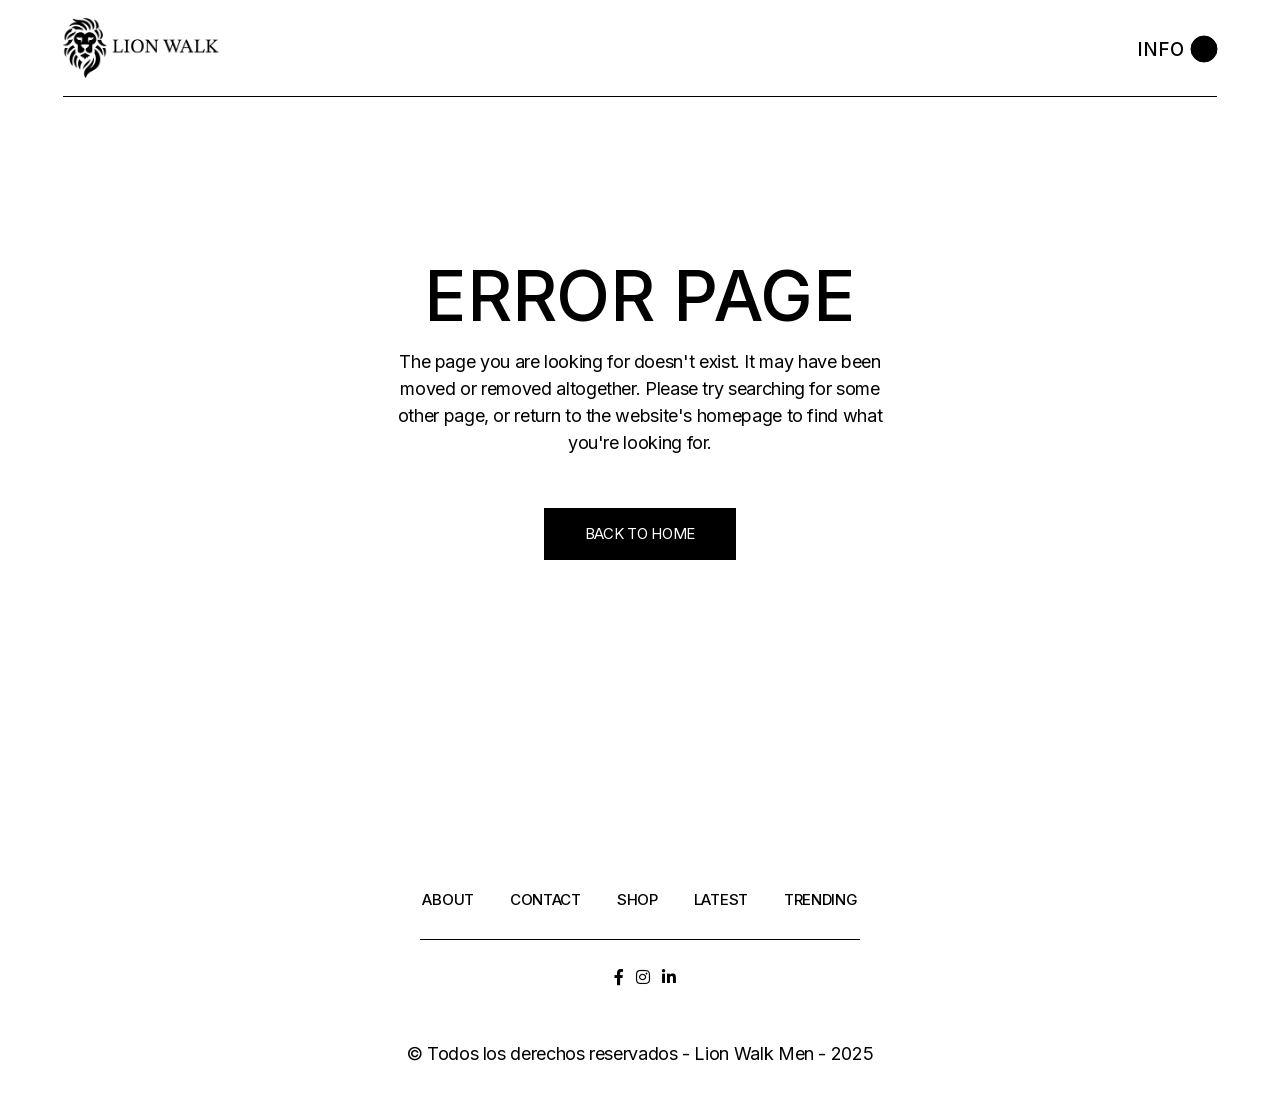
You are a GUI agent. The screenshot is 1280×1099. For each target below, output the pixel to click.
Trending (821, 899)
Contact (545, 899)
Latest (721, 899)
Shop (637, 899)
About (448, 899)
